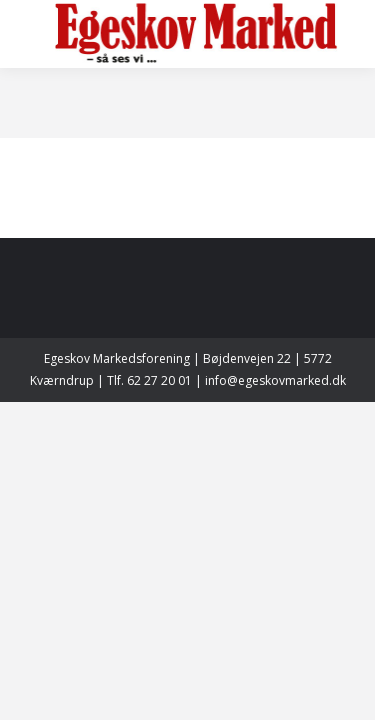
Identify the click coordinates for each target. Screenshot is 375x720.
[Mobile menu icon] (32, 34)
